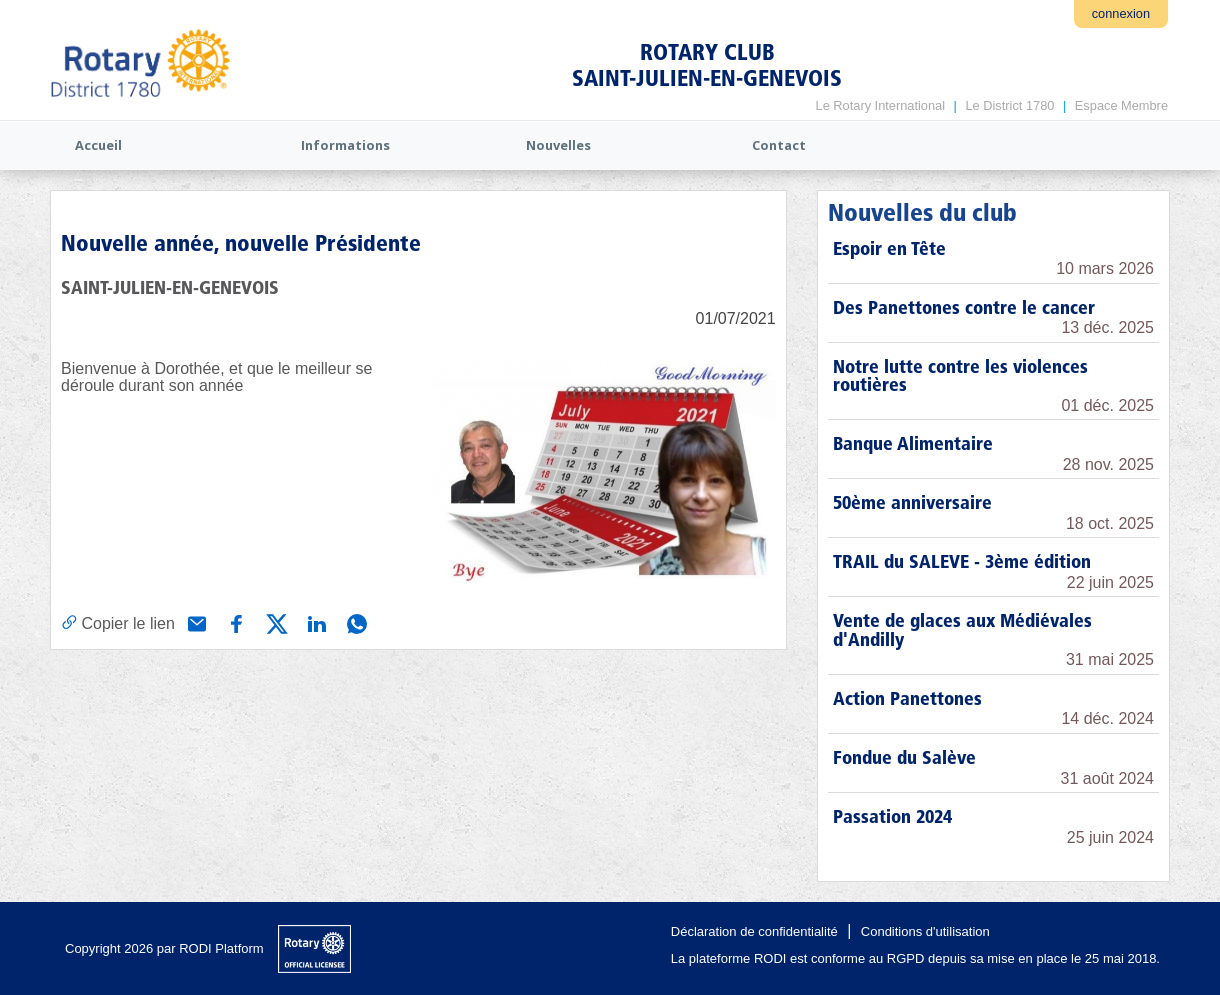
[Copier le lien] (118, 623)
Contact (779, 145)
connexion (1121, 13)
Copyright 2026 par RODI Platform (164, 948)
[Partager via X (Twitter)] (275, 622)
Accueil (98, 145)
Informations (345, 145)
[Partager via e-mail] (195, 622)
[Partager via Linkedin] (315, 622)
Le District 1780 (1009, 105)
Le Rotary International (880, 105)
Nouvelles (558, 145)
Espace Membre (1121, 105)
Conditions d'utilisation (925, 931)
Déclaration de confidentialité (754, 931)
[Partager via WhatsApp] (355, 622)
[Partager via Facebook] (235, 622)
